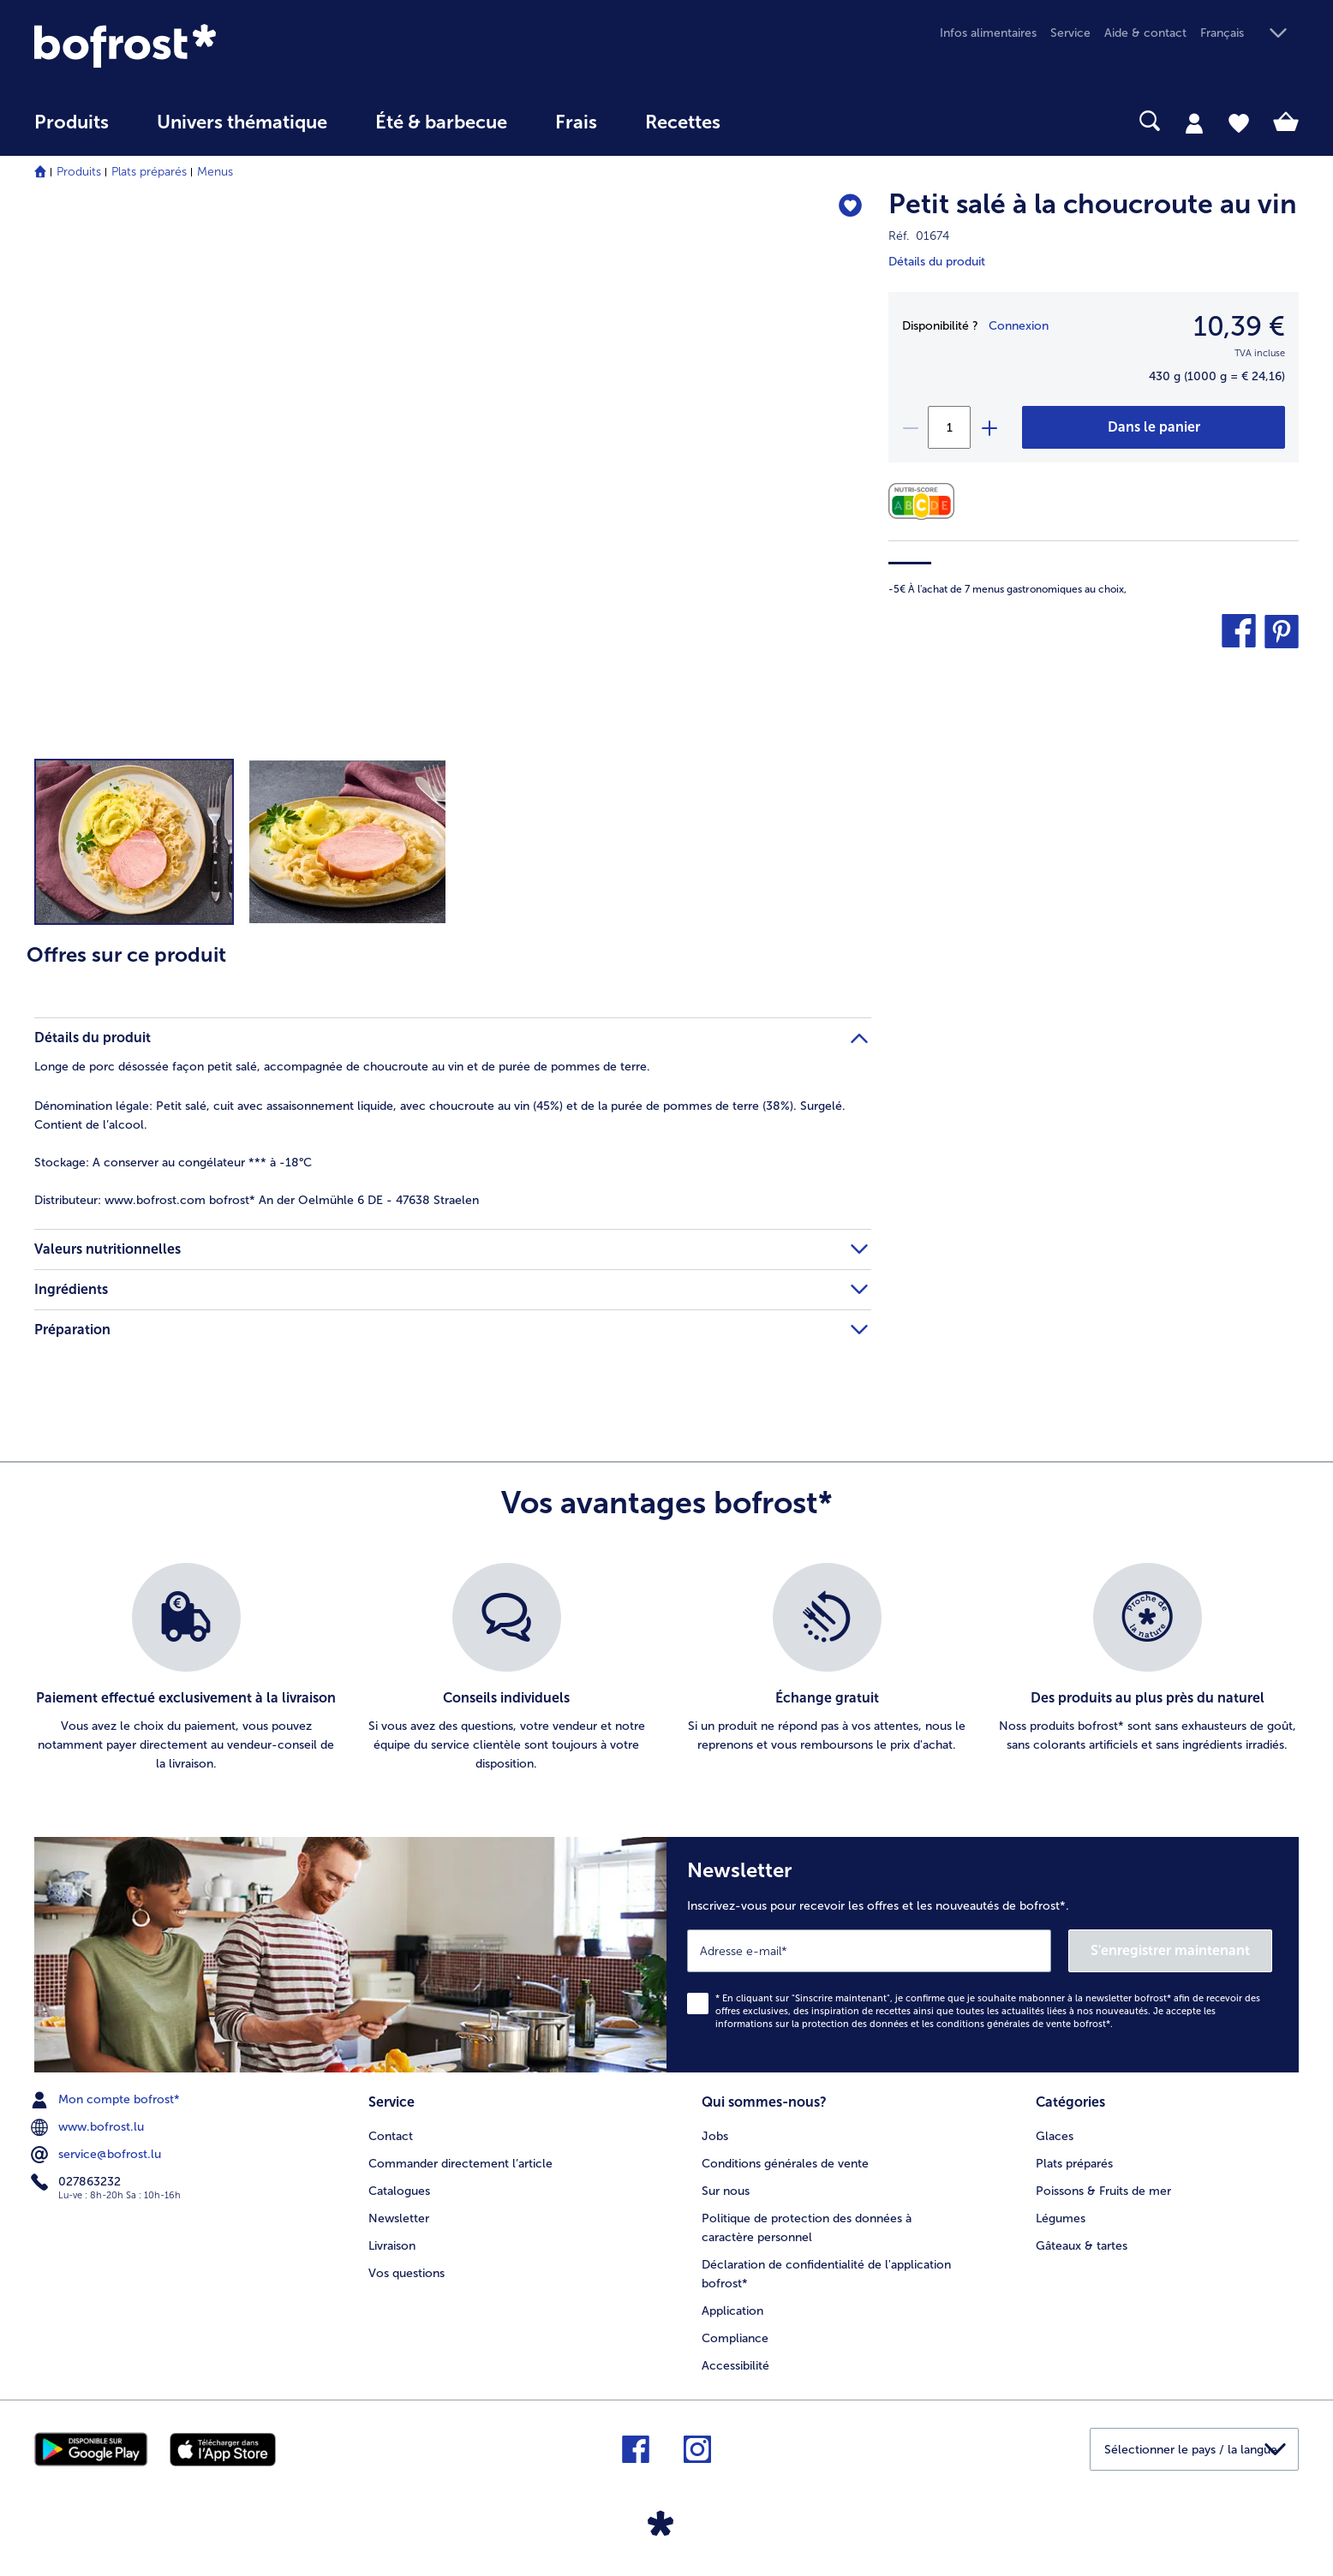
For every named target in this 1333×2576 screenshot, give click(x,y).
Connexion (1019, 326)
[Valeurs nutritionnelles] (925, 501)
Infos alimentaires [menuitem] (988, 33)
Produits (79, 171)
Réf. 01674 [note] (918, 236)
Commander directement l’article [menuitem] (460, 2163)
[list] (666, 1668)
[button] (1249, 34)
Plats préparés (149, 171)
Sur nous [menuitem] (726, 2191)
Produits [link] (71, 122)
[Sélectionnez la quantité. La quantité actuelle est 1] (949, 427)
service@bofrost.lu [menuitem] (97, 2154)
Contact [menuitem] (390, 2136)
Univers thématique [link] (242, 122)
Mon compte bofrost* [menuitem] (107, 2099)
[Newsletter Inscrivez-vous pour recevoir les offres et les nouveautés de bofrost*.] (982, 1954)
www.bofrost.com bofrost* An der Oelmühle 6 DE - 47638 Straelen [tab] (256, 1200)
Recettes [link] (682, 122)
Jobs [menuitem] (715, 2136)
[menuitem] (71, 130)
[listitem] (186, 1668)
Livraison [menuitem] (391, 2246)
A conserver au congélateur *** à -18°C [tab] (173, 1162)
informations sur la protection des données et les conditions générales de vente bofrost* (912, 2024)
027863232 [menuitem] (77, 2182)
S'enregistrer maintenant (1170, 1950)
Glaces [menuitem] (1054, 2136)
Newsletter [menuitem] (398, 2218)
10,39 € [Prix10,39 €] (1239, 326)
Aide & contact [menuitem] (1145, 33)
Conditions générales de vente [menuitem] (785, 2163)
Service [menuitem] (1070, 33)
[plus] (988, 427)
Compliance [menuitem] (735, 2338)
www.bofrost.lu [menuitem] (89, 2127)
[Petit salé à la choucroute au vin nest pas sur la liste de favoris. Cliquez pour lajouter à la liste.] (850, 207)
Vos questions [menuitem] (406, 2273)
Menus (215, 171)
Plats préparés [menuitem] (1074, 2163)
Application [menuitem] (732, 2311)
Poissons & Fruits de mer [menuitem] (1103, 2191)
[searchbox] (779, 121)
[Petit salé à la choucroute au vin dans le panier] (1153, 427)
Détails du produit (936, 261)
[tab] (1194, 122)
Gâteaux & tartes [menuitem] (1081, 2246)
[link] (224, 46)
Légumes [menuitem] (1060, 2218)
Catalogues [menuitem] (399, 2191)
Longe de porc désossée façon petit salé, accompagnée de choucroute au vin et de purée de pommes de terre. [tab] (342, 1066)
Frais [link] (576, 122)
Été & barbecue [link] (441, 122)
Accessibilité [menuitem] (735, 2365)
